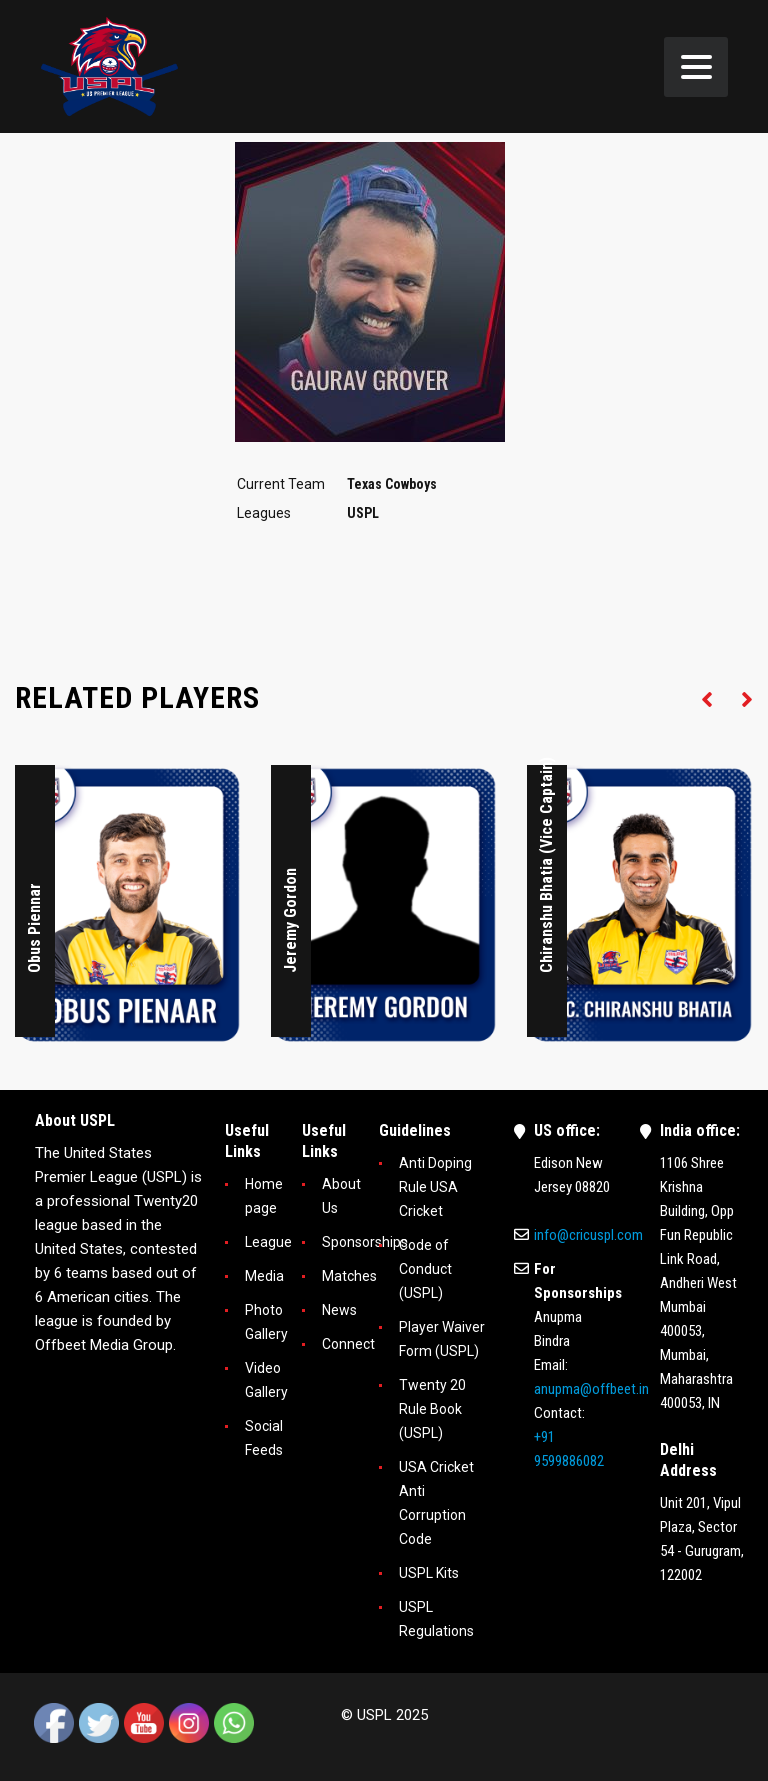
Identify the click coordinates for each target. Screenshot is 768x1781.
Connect (348, 1344)
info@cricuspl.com (588, 1235)
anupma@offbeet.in (591, 1389)
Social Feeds (264, 1438)
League (268, 1242)
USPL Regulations (436, 1619)
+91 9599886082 (569, 1449)
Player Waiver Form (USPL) (442, 1339)
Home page (264, 1196)
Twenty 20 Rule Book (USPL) (432, 1409)
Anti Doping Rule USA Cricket (435, 1187)
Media (264, 1276)
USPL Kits (429, 1573)
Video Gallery (266, 1380)
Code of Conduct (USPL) (425, 1269)
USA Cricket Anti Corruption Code (436, 1503)
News (339, 1310)
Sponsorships (365, 1242)
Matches (349, 1276)
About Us (341, 1196)
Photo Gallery (266, 1322)
